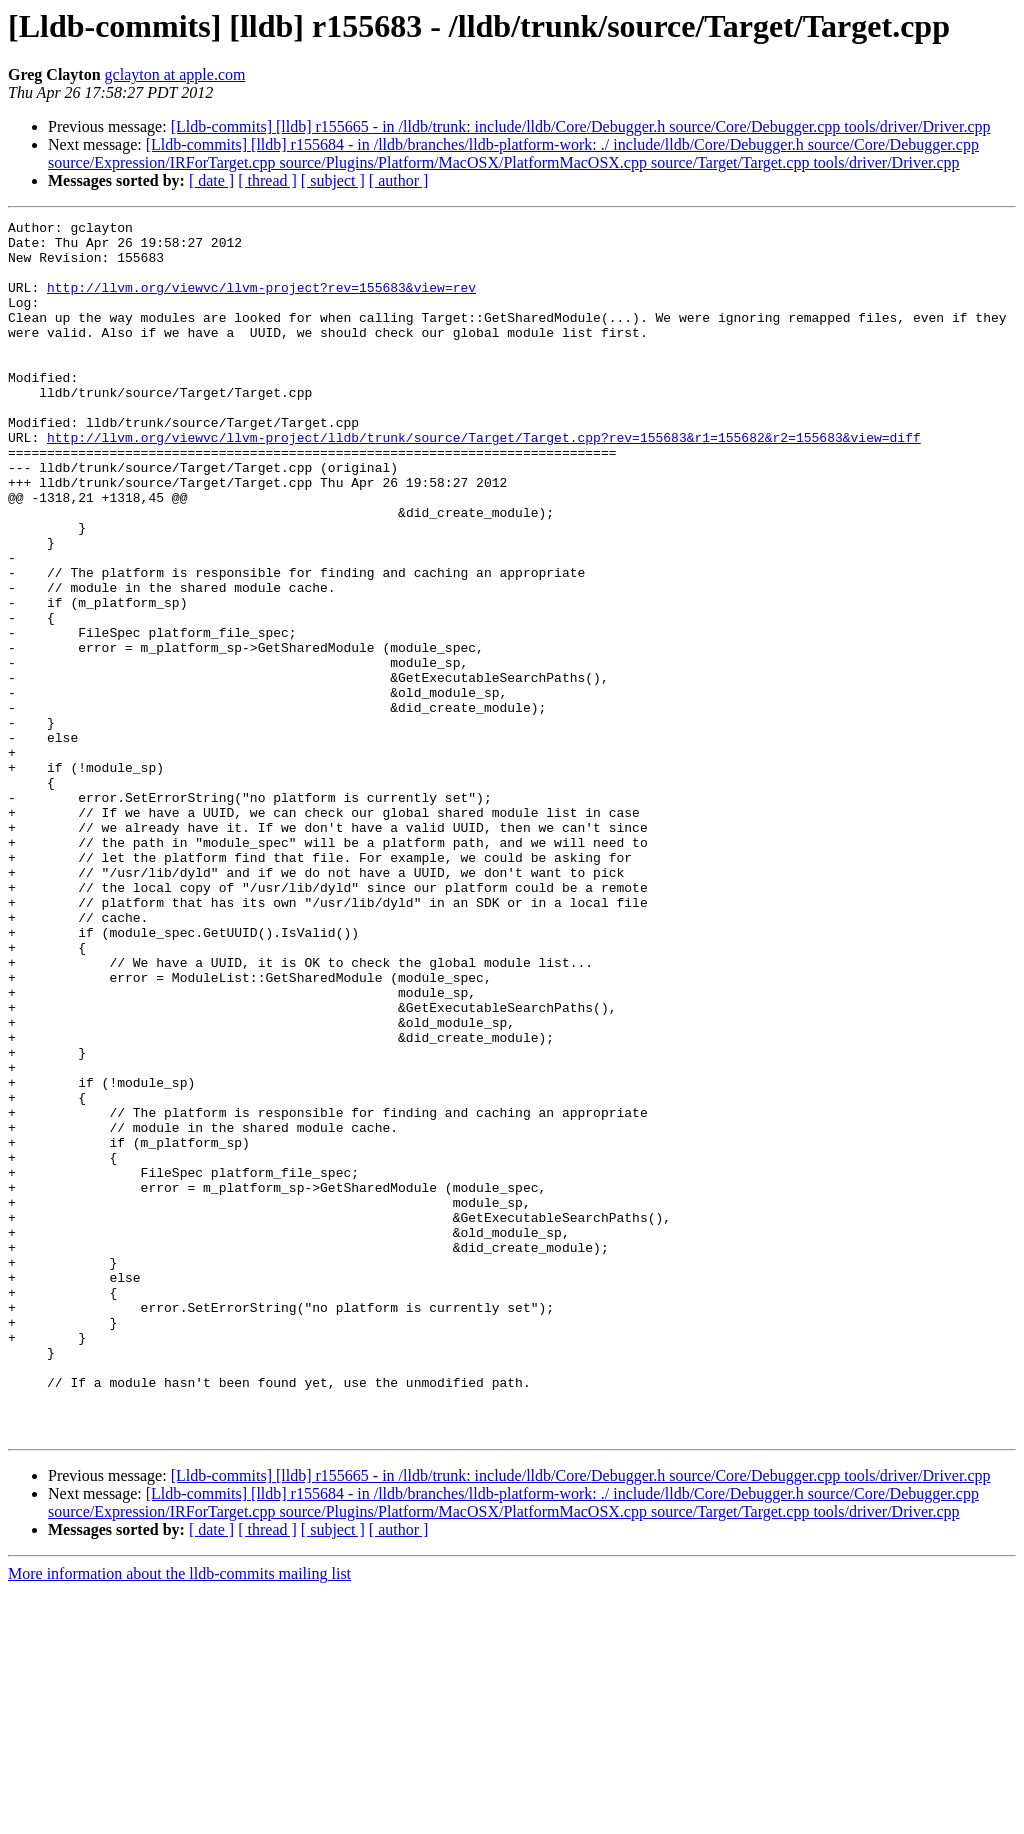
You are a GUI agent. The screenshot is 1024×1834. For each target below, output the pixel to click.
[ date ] (211, 180)
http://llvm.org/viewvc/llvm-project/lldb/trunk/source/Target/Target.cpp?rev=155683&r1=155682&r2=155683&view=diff (484, 482)
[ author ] (399, 180)
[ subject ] (333, 180)
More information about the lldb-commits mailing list (179, 1816)
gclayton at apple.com (175, 74)
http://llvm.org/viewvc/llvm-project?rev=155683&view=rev (261, 302)
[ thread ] (267, 180)
